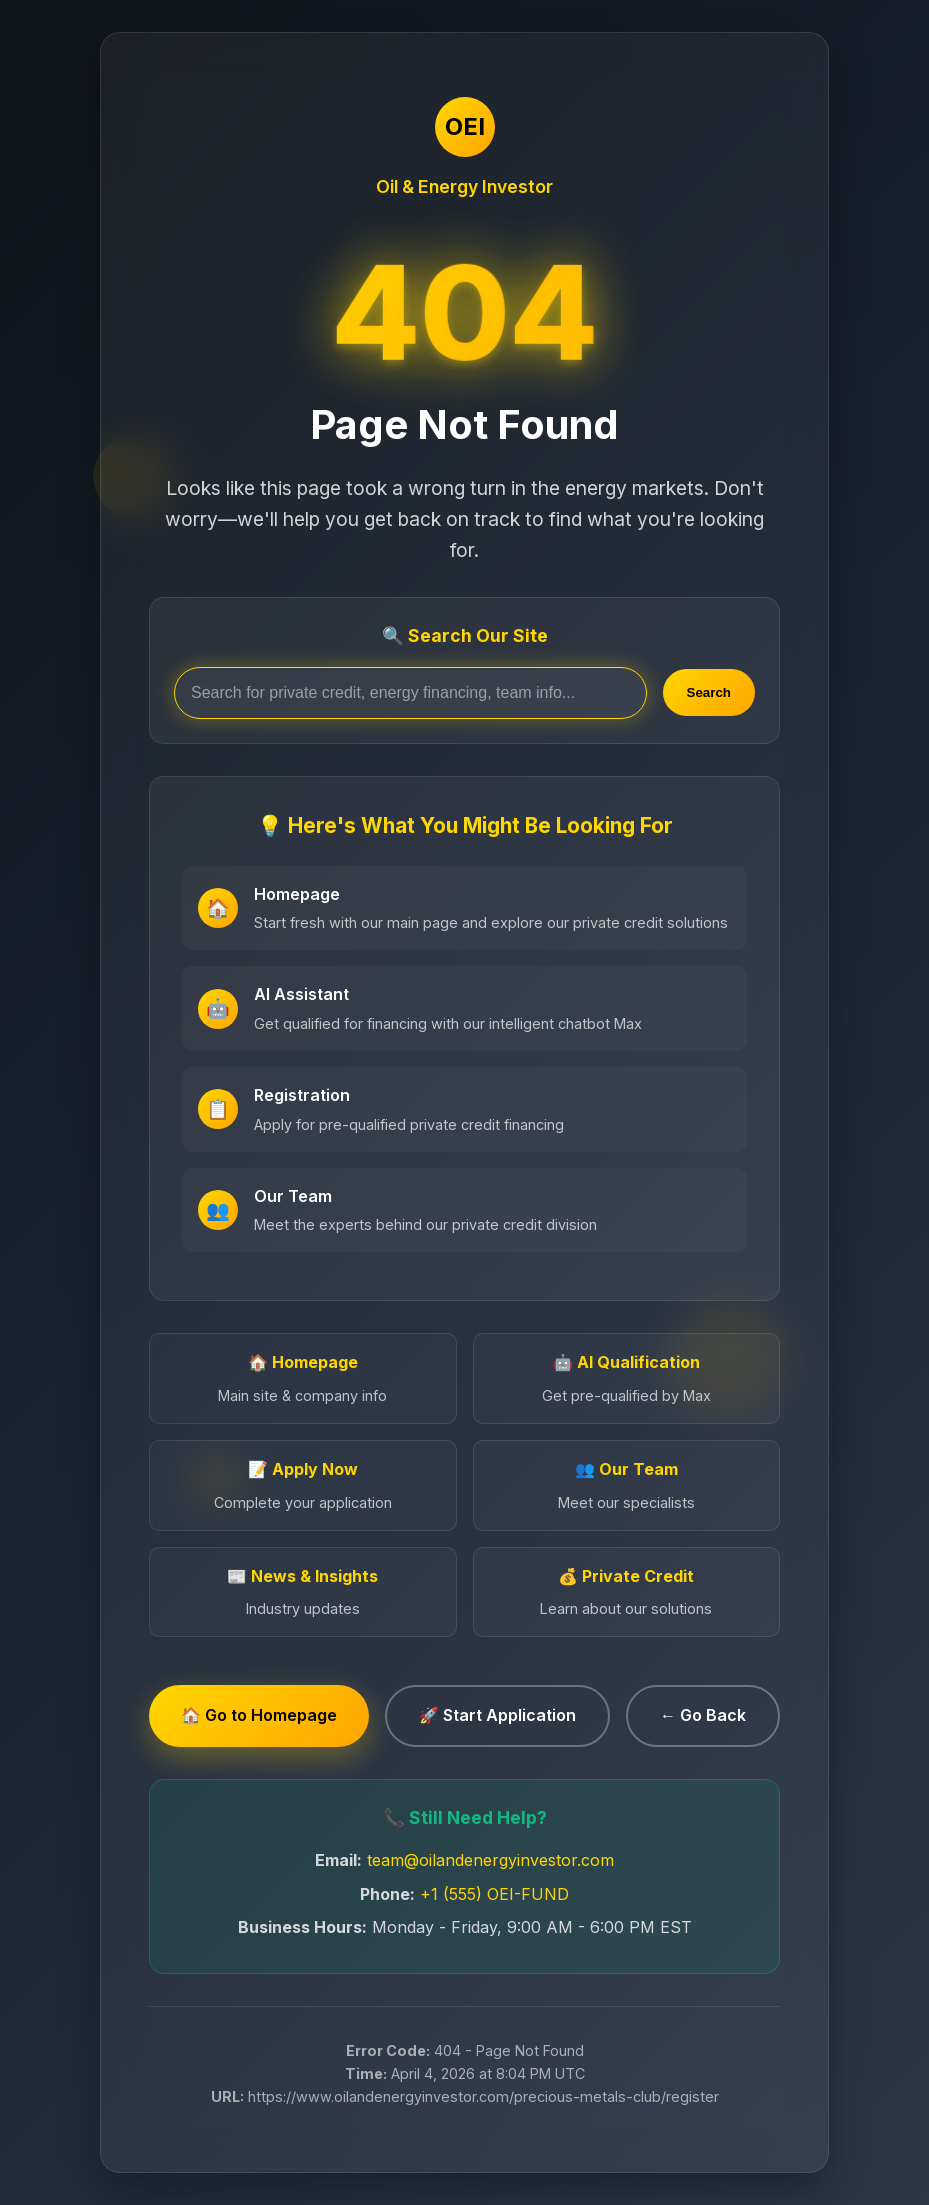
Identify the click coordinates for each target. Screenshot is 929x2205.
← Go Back (703, 1715)
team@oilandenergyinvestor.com (490, 1860)
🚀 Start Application (497, 1715)
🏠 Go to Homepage (259, 1715)
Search (709, 692)
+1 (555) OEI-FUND (494, 1894)
